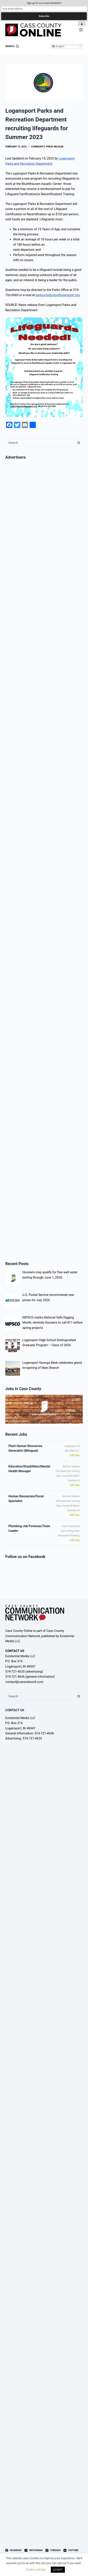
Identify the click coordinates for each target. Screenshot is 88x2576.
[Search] (12, 46)
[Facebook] (13, 2550)
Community (38, 146)
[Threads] (53, 2550)
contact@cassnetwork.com (24, 1682)
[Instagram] (33, 2550)
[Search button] (79, 443)
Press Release (55, 146)
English (58, 46)
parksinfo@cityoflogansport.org (58, 295)
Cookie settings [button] (36, 2569)
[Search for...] (40, 443)
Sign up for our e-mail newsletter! (44, 3)
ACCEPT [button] (58, 2569)
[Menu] (81, 30)
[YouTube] (71, 2550)
